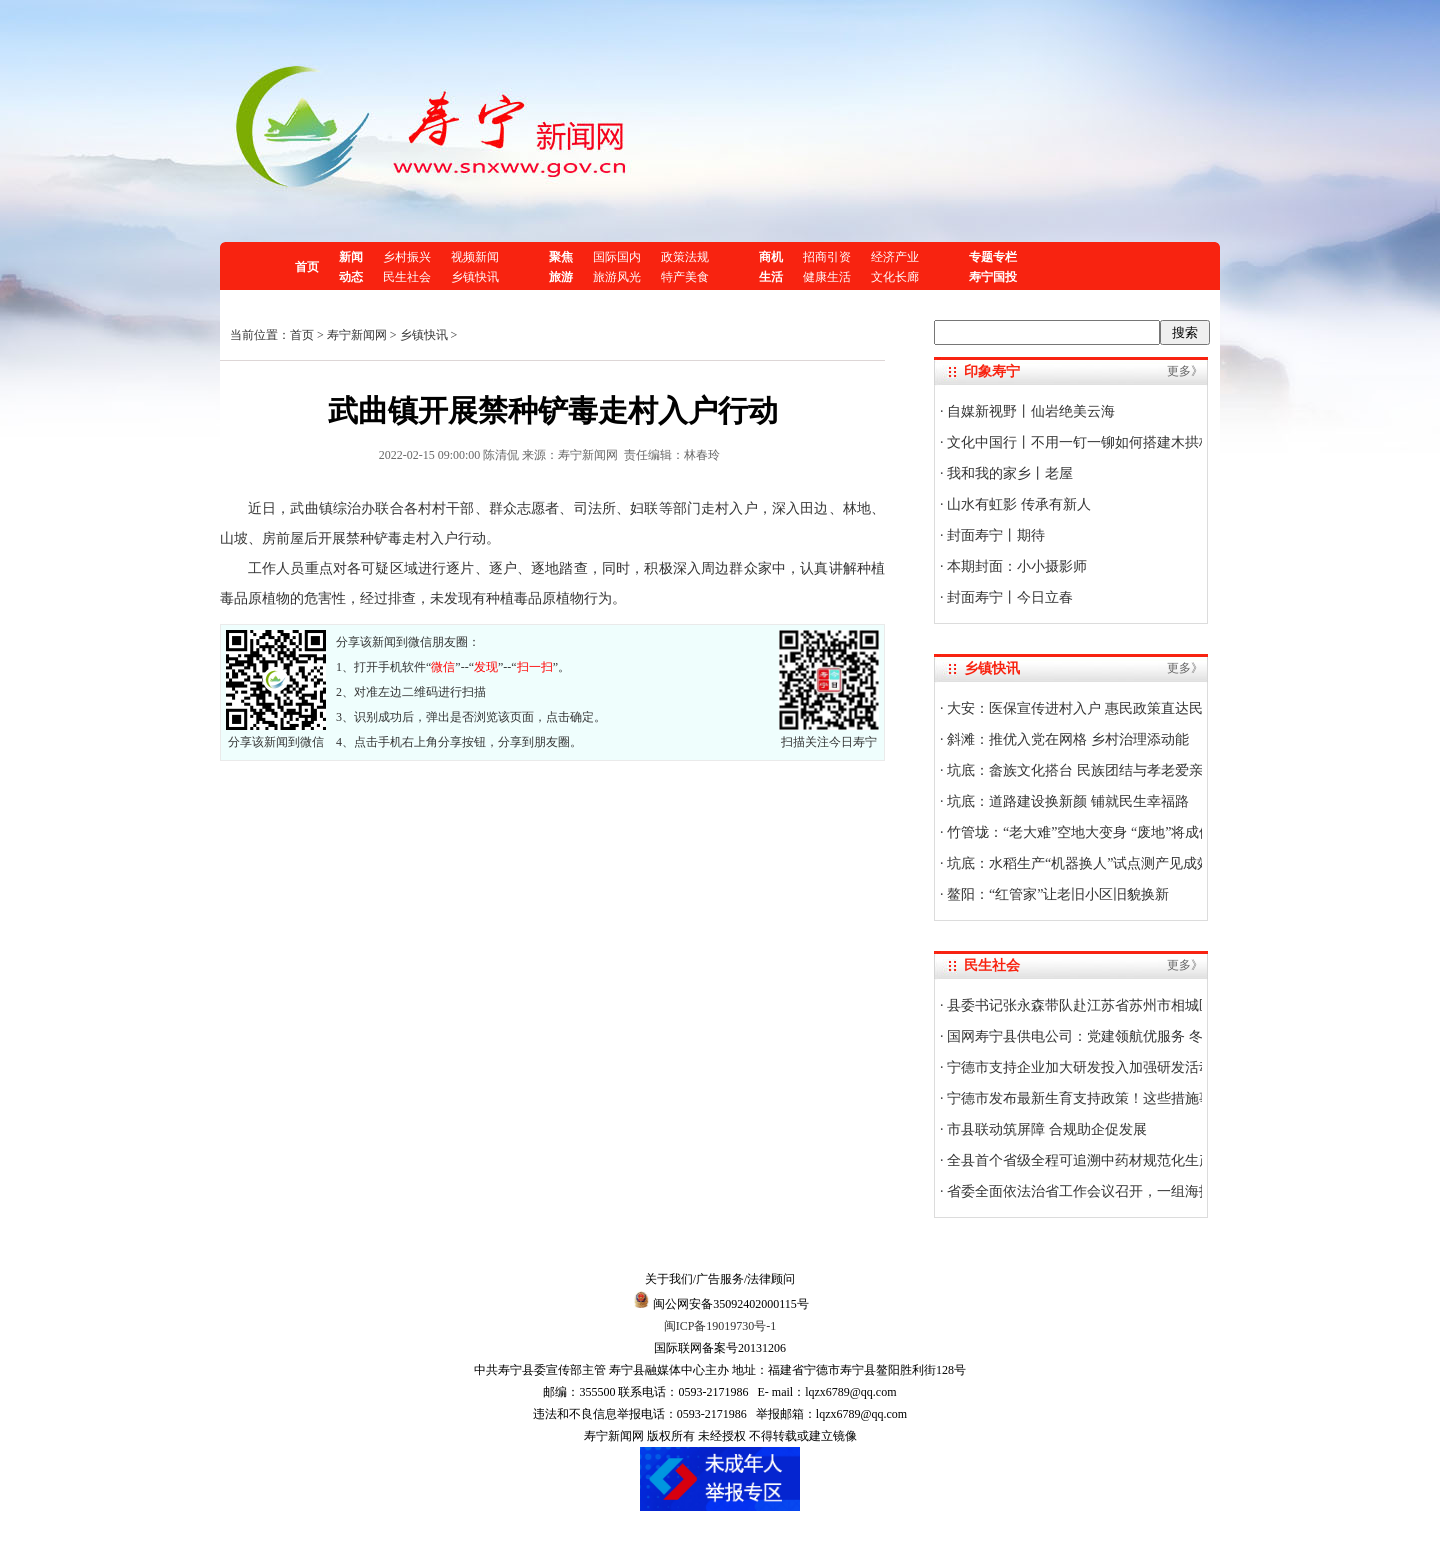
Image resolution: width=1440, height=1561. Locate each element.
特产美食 (685, 277)
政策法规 (685, 257)
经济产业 (895, 257)
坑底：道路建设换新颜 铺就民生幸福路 (1066, 801)
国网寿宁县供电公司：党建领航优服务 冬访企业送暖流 (1115, 1036)
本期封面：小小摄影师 (1016, 566)
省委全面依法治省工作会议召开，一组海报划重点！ (1107, 1191)
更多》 (1185, 371)
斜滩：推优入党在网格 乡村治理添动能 (1066, 739)
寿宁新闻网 (357, 335)
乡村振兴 (407, 257)
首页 (307, 267)
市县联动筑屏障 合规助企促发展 (1045, 1129)
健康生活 (827, 277)
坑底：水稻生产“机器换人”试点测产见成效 (1078, 863)
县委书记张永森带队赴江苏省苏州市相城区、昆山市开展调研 (1135, 1005)
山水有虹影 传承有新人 (1017, 504)
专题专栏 (993, 257)
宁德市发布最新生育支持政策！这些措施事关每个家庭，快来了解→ (1156, 1098)
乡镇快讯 (475, 277)
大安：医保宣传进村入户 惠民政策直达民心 (1080, 708)
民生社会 (407, 277)
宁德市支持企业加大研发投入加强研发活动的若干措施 (1114, 1067)
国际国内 (617, 257)
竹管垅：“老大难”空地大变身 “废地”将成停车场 (1093, 832)
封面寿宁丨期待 (995, 535)
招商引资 (827, 257)
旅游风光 (617, 277)
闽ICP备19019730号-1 (720, 1326)
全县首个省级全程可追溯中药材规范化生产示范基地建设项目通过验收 (1163, 1160)
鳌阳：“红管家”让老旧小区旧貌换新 (1057, 894)
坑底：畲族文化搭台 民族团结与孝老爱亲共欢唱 (1094, 770)
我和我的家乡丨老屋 (1009, 473)
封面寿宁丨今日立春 (1009, 597)
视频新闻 (475, 257)
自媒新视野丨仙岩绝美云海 (1030, 411)
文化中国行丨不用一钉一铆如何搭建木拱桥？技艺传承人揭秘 (1135, 442)
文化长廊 (895, 277)
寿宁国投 (993, 277)
